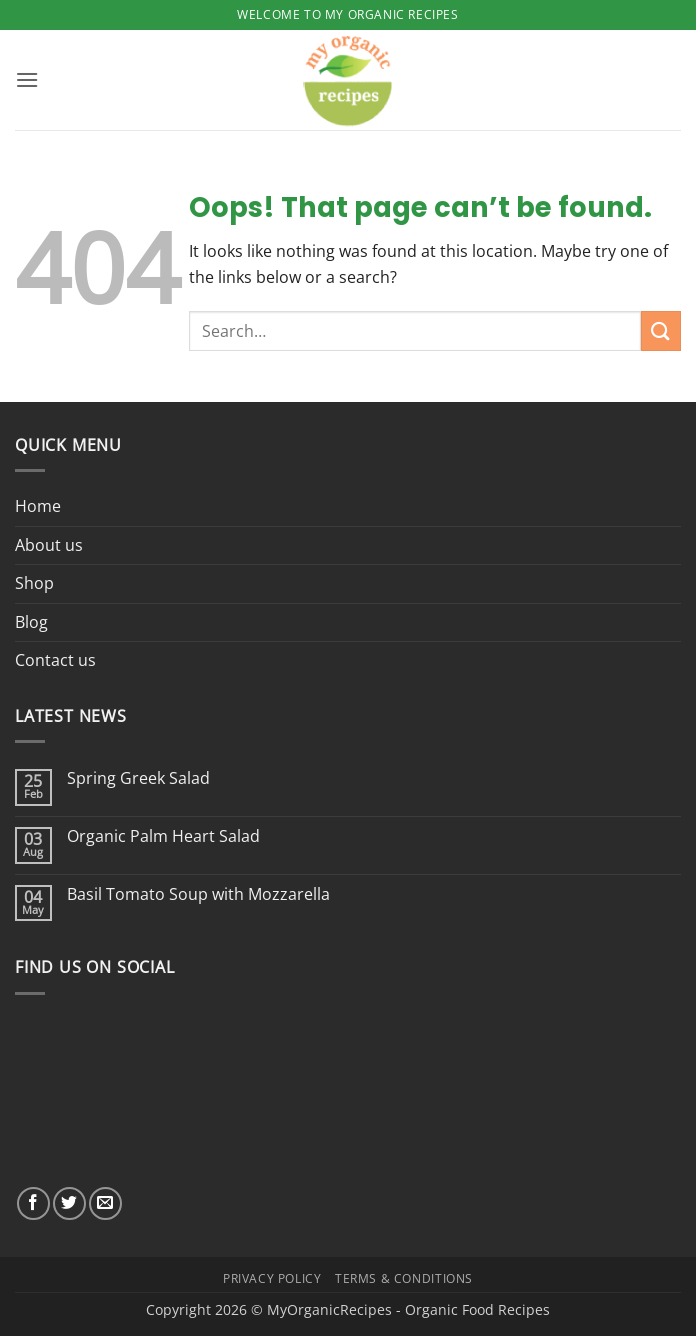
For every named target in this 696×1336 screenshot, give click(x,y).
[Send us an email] (105, 1203)
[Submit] (661, 330)
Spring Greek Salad (138, 778)
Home (38, 506)
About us (49, 545)
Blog (31, 622)
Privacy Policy (272, 1278)
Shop (34, 583)
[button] (27, 79)
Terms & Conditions (404, 1278)
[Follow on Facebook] (33, 1203)
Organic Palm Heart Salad (163, 836)
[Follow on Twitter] (69, 1203)
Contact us (55, 660)
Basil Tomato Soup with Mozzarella (198, 894)
